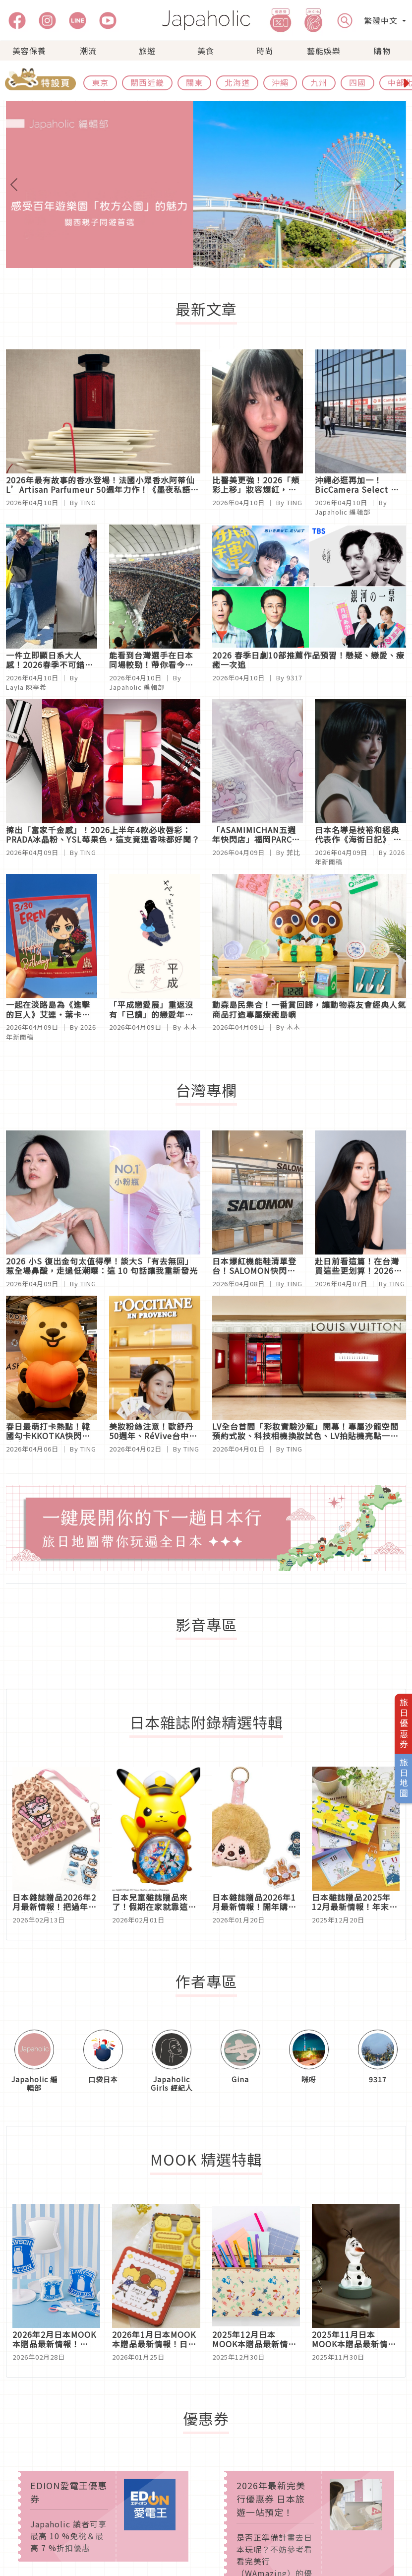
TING (88, 502)
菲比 (293, 852)
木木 (190, 1027)
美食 (205, 51)
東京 (100, 82)
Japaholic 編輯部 (342, 512)
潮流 (88, 51)
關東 (194, 82)
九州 (318, 82)
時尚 (264, 51)
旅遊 (147, 51)
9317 (294, 677)
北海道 (237, 82)
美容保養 (29, 51)
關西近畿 (147, 82)
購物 (382, 51)
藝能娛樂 (324, 51)
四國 (357, 82)
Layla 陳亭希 (26, 687)
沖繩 (280, 82)
